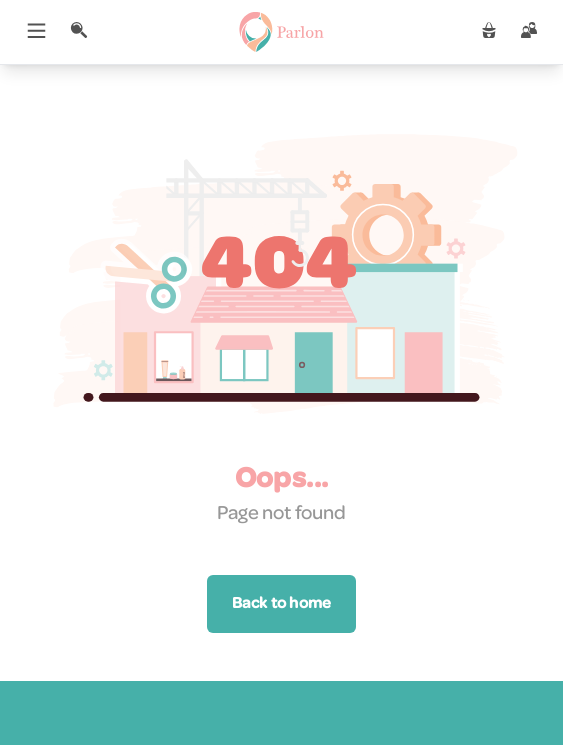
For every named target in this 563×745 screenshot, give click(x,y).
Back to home (281, 604)
